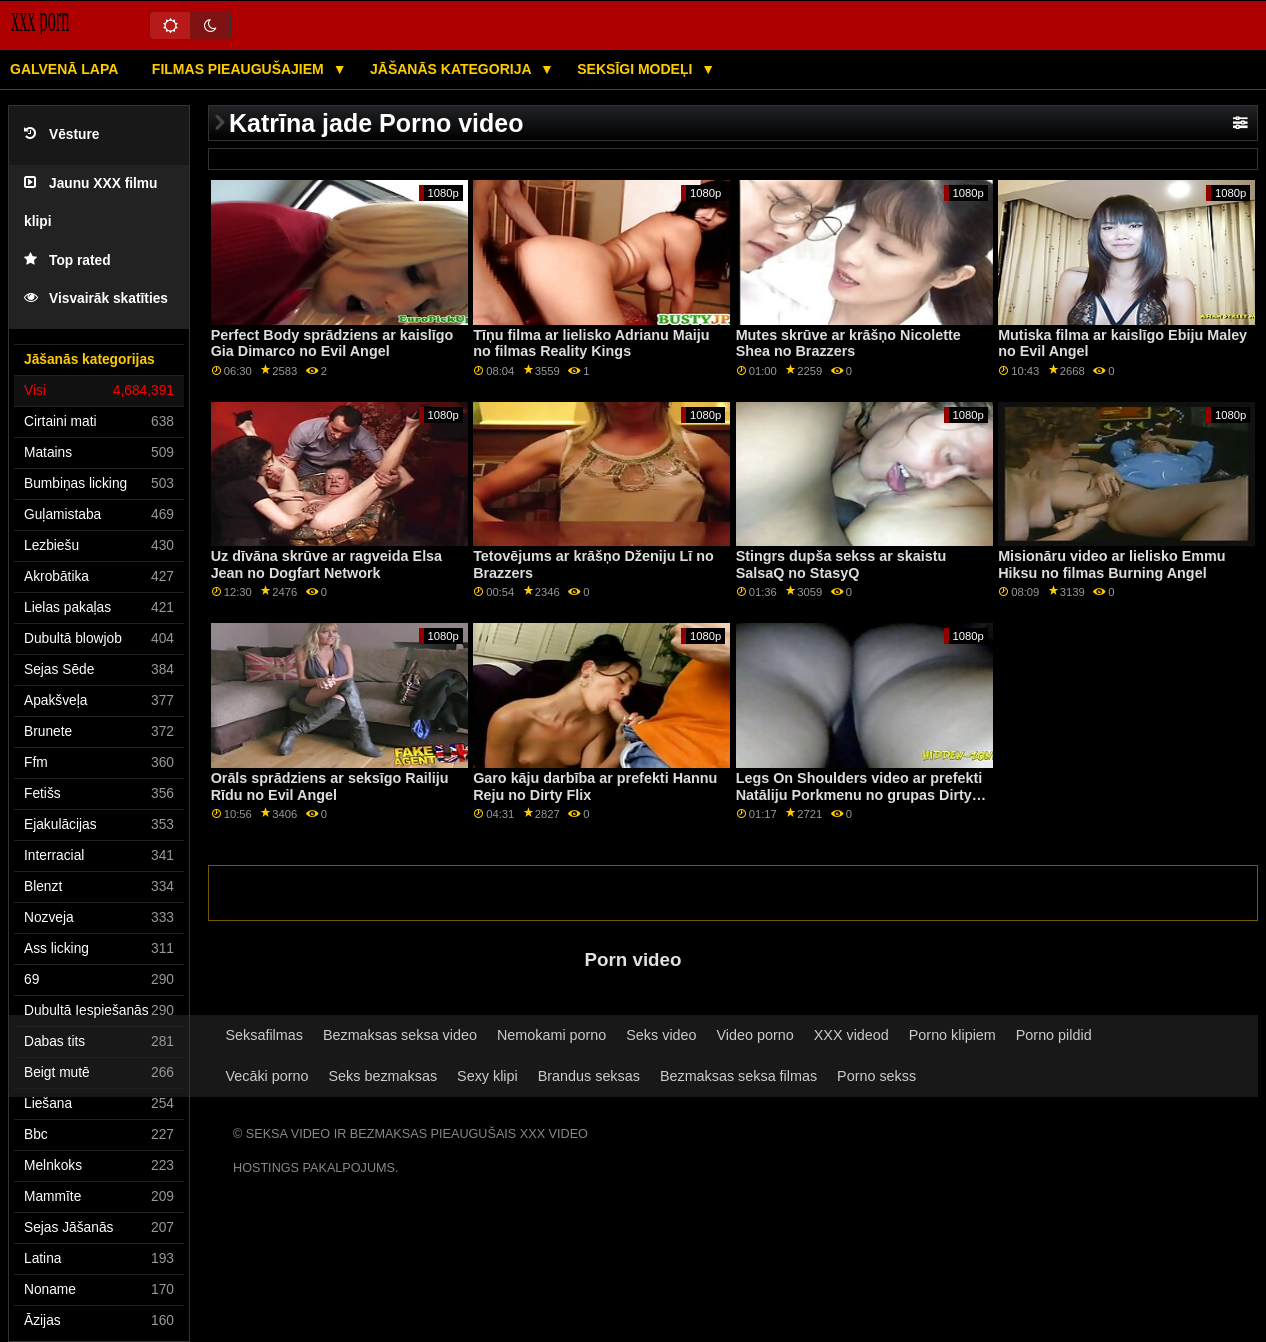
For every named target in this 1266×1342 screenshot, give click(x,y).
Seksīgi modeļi (636, 69)
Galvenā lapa (64, 69)
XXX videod (851, 1035)
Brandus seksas (589, 1076)
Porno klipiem (952, 1035)
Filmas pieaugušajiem (240, 69)
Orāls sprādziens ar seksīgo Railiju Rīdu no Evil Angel (330, 786)
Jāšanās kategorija (452, 69)
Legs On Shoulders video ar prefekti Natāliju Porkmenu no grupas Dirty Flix (859, 794)
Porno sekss (876, 1076)
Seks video (661, 1035)
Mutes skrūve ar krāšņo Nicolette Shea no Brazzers (848, 343)
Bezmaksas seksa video (400, 1035)
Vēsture (61, 134)
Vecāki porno (267, 1076)
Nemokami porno (551, 1035)
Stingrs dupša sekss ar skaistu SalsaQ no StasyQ (841, 564)
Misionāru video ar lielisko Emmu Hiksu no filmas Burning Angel (1111, 564)
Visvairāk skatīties (96, 298)
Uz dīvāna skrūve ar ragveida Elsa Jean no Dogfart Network (326, 564)
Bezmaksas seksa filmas (738, 1076)
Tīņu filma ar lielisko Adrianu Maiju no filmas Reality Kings (591, 343)
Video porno (755, 1035)
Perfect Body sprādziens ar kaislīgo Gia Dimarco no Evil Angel (332, 343)
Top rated (67, 260)
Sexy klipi (487, 1076)
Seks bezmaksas (383, 1076)
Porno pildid (1054, 1035)
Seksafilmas (264, 1035)
